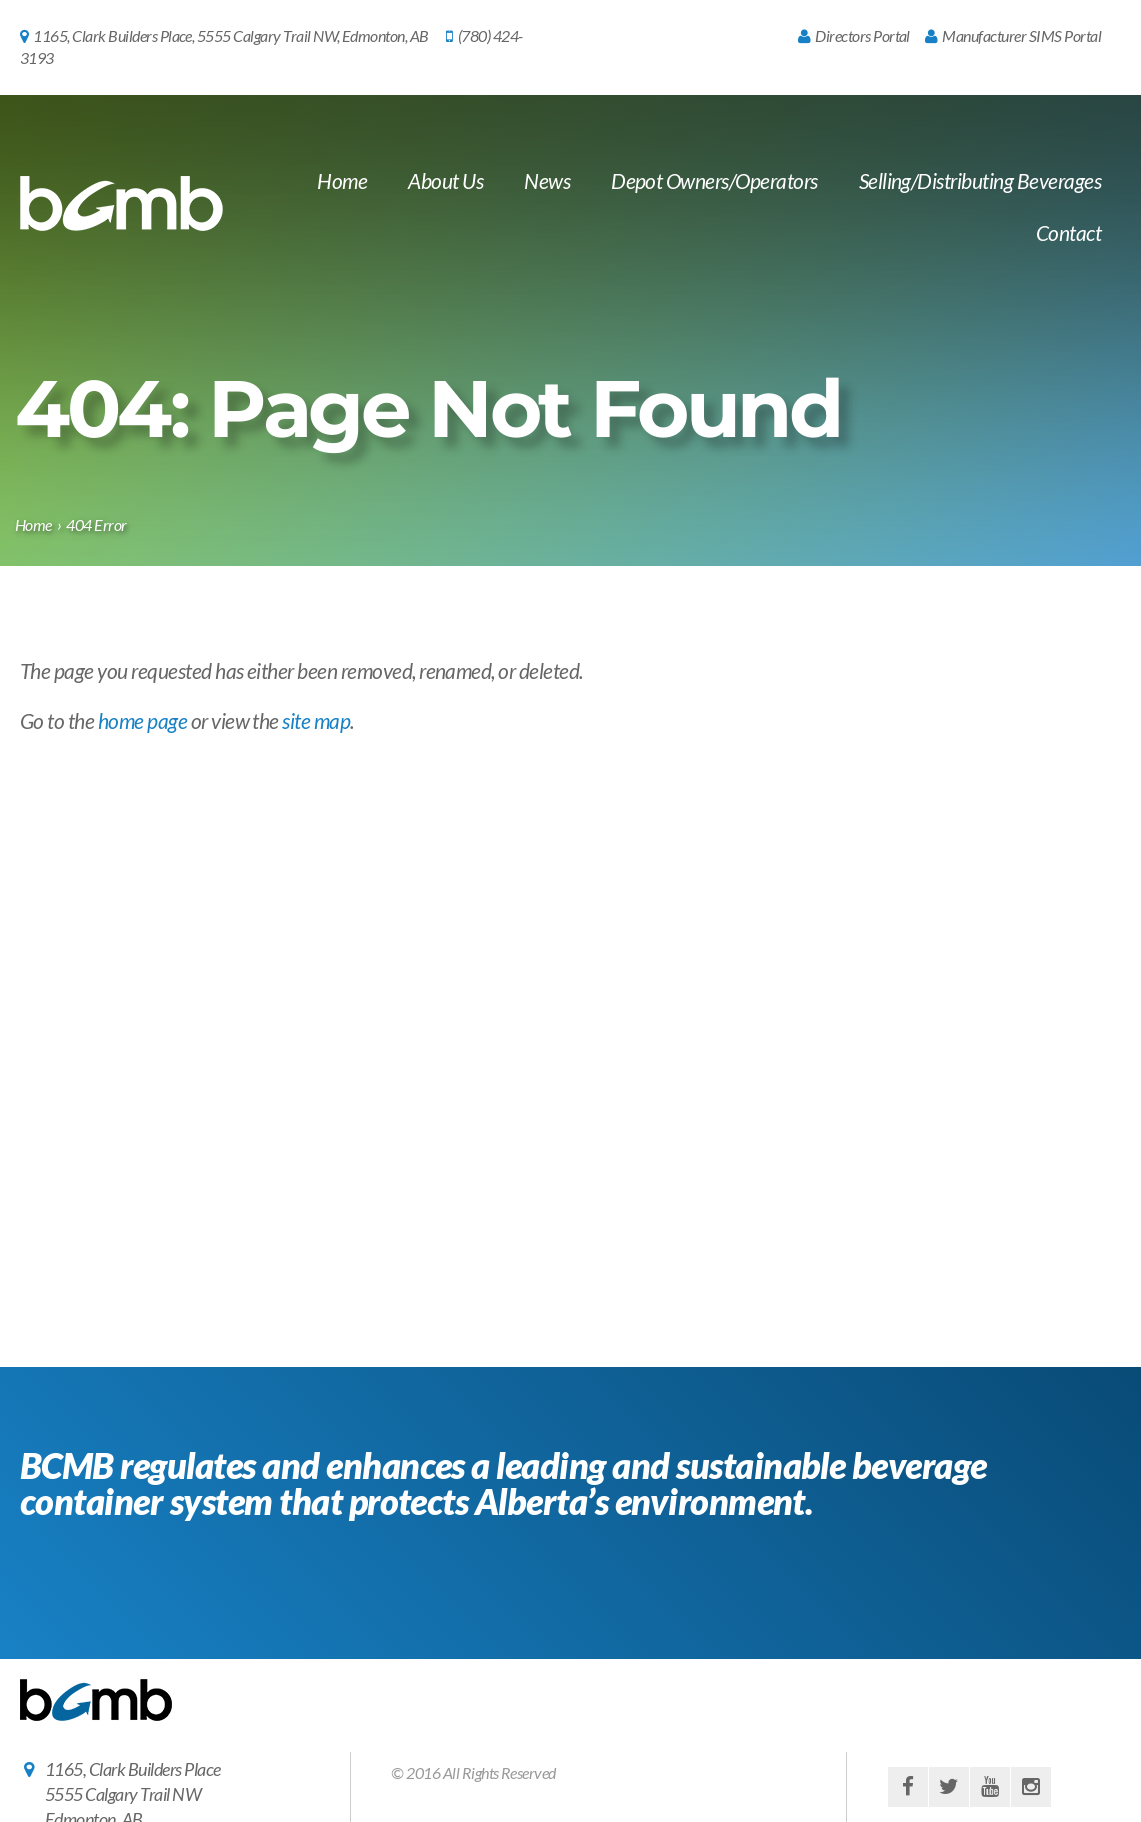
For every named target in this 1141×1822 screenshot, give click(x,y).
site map (316, 720)
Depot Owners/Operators (714, 180)
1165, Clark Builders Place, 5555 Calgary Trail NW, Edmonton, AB (224, 35)
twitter (949, 1787)
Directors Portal (854, 35)
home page (142, 720)
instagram (1031, 1787)
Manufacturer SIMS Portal (1013, 35)
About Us (445, 180)
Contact (1068, 232)
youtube (990, 1787)
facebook (908, 1787)
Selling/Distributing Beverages (980, 180)
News (547, 180)
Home (342, 180)
